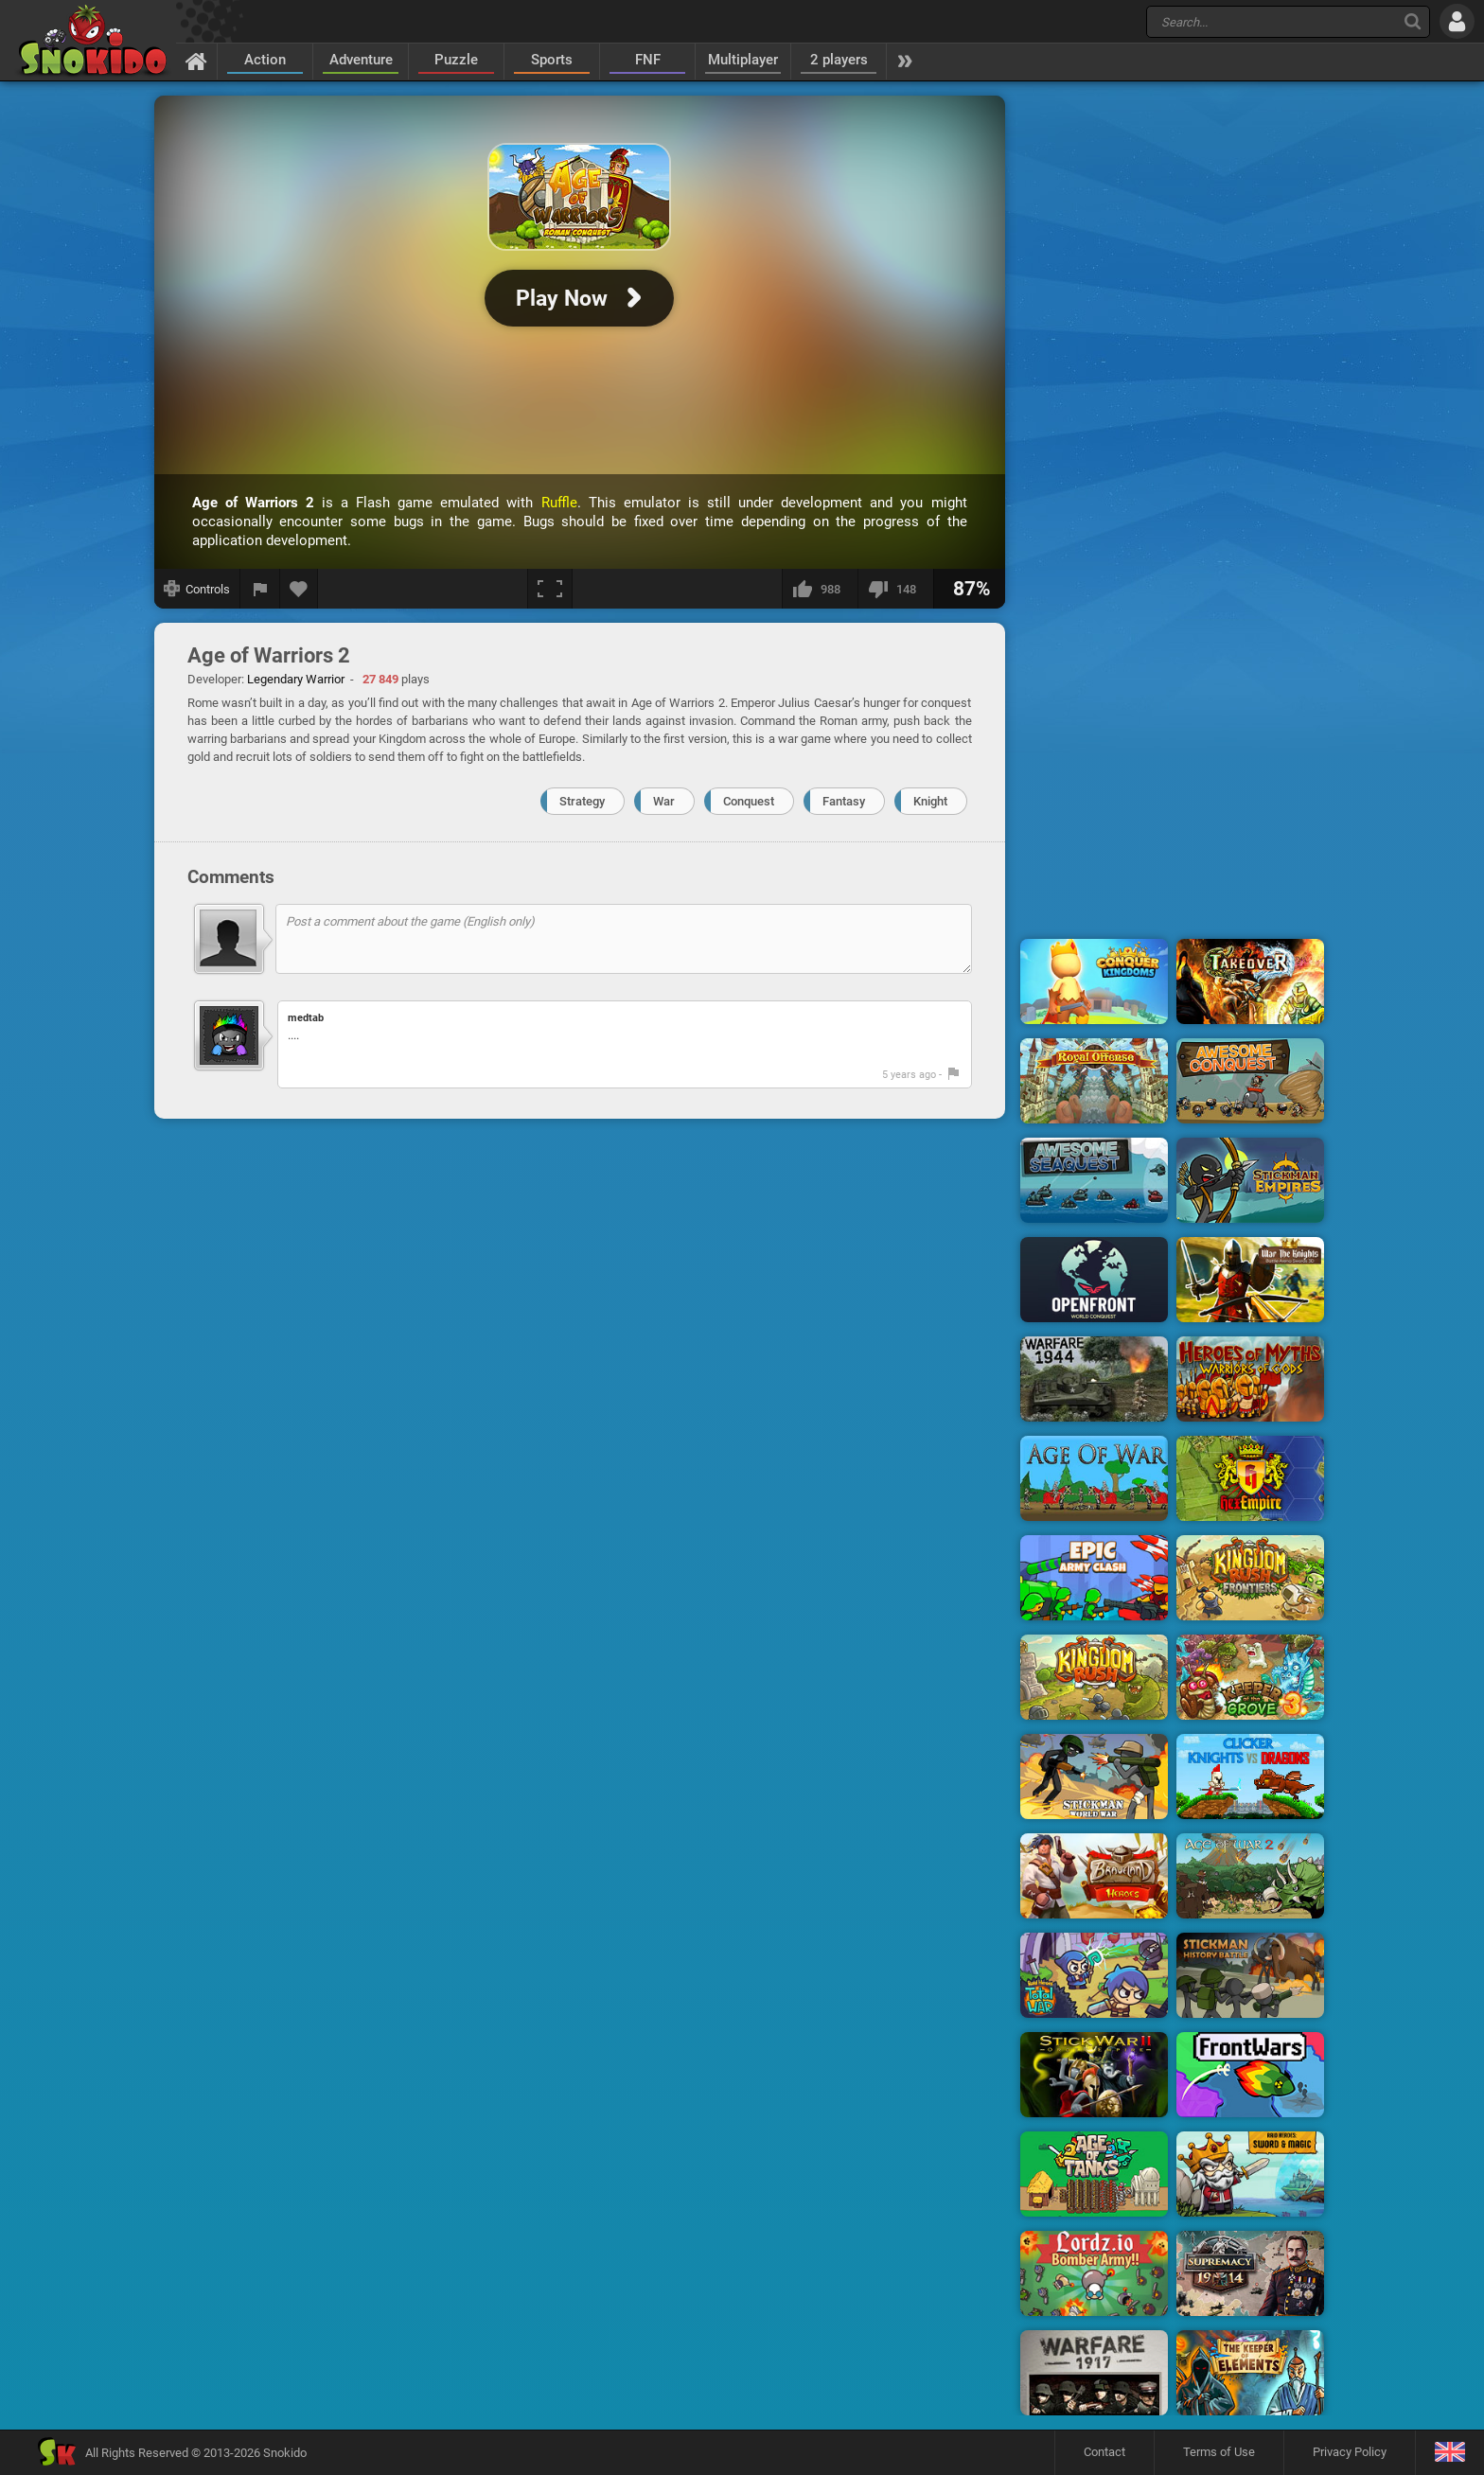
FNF (648, 59)
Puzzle (456, 59)
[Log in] (1457, 21)
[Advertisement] (1173, 381)
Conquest (748, 801)
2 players (839, 59)
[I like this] (819, 589)
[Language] (1449, 2453)
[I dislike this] (895, 589)
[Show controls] (197, 589)
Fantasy (843, 801)
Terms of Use (1219, 2452)
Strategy (582, 801)
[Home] (196, 60)
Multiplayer (743, 59)
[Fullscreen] (550, 589)
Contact (1104, 2452)
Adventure (361, 59)
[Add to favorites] (299, 589)
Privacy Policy (1350, 2452)
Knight (930, 801)
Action (265, 59)
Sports (552, 59)
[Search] (1412, 21)
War (664, 801)
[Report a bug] (260, 589)
